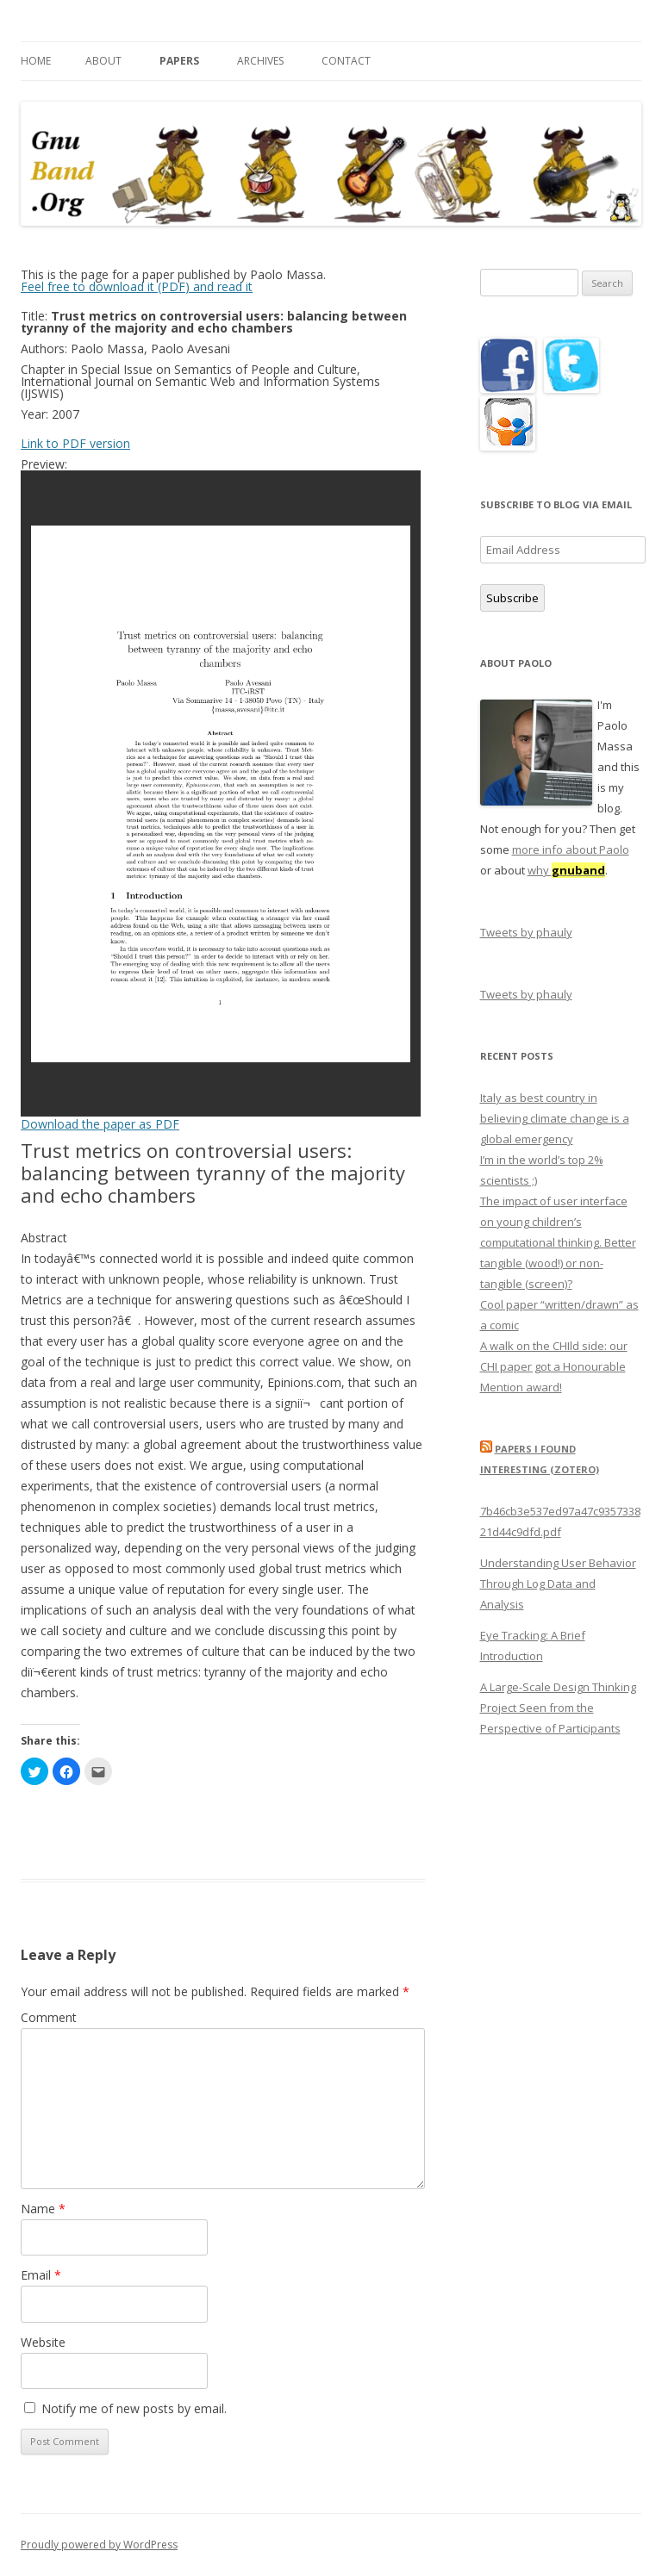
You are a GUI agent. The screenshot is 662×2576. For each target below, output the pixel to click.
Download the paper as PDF (100, 1124)
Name (43, 2208)
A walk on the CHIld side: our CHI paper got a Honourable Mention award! (554, 1366)
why (566, 870)
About (103, 60)
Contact (346, 60)
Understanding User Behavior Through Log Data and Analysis (558, 1583)
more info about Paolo (570, 849)
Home (36, 60)
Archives (260, 60)
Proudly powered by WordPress (99, 2544)
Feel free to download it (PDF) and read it (137, 286)
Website (43, 2342)
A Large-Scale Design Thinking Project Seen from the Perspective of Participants (558, 1707)
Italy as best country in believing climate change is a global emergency (554, 1118)
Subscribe (512, 598)
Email (41, 2275)
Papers (179, 60)
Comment (49, 2017)
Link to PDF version (75, 443)
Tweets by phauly (526, 932)
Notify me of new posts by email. (134, 2408)
